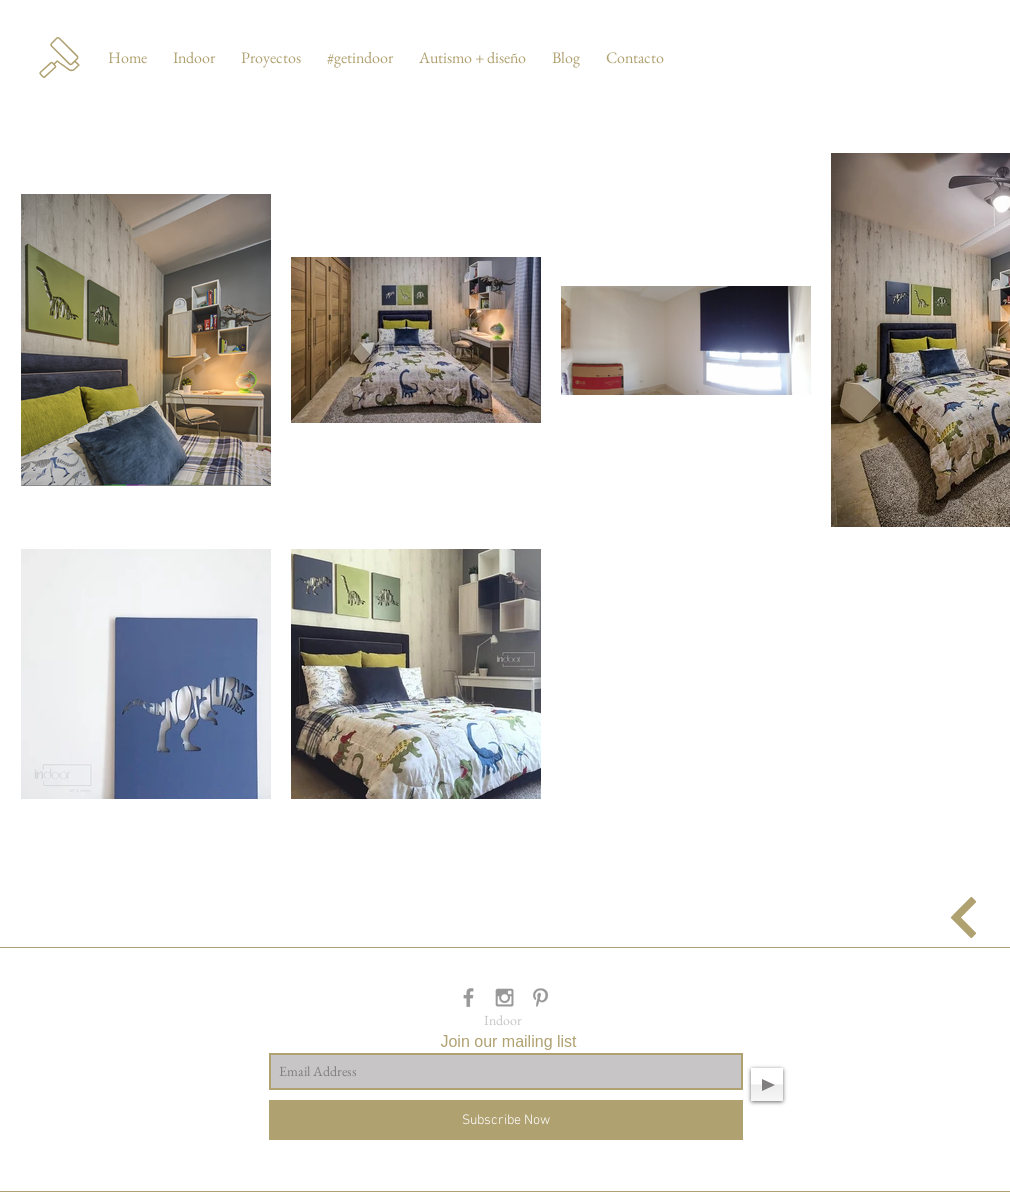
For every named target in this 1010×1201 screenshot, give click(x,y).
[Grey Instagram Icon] (504, 997)
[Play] (767, 1084)
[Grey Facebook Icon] (468, 997)
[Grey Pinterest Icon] (540, 997)
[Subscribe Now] (506, 1120)
